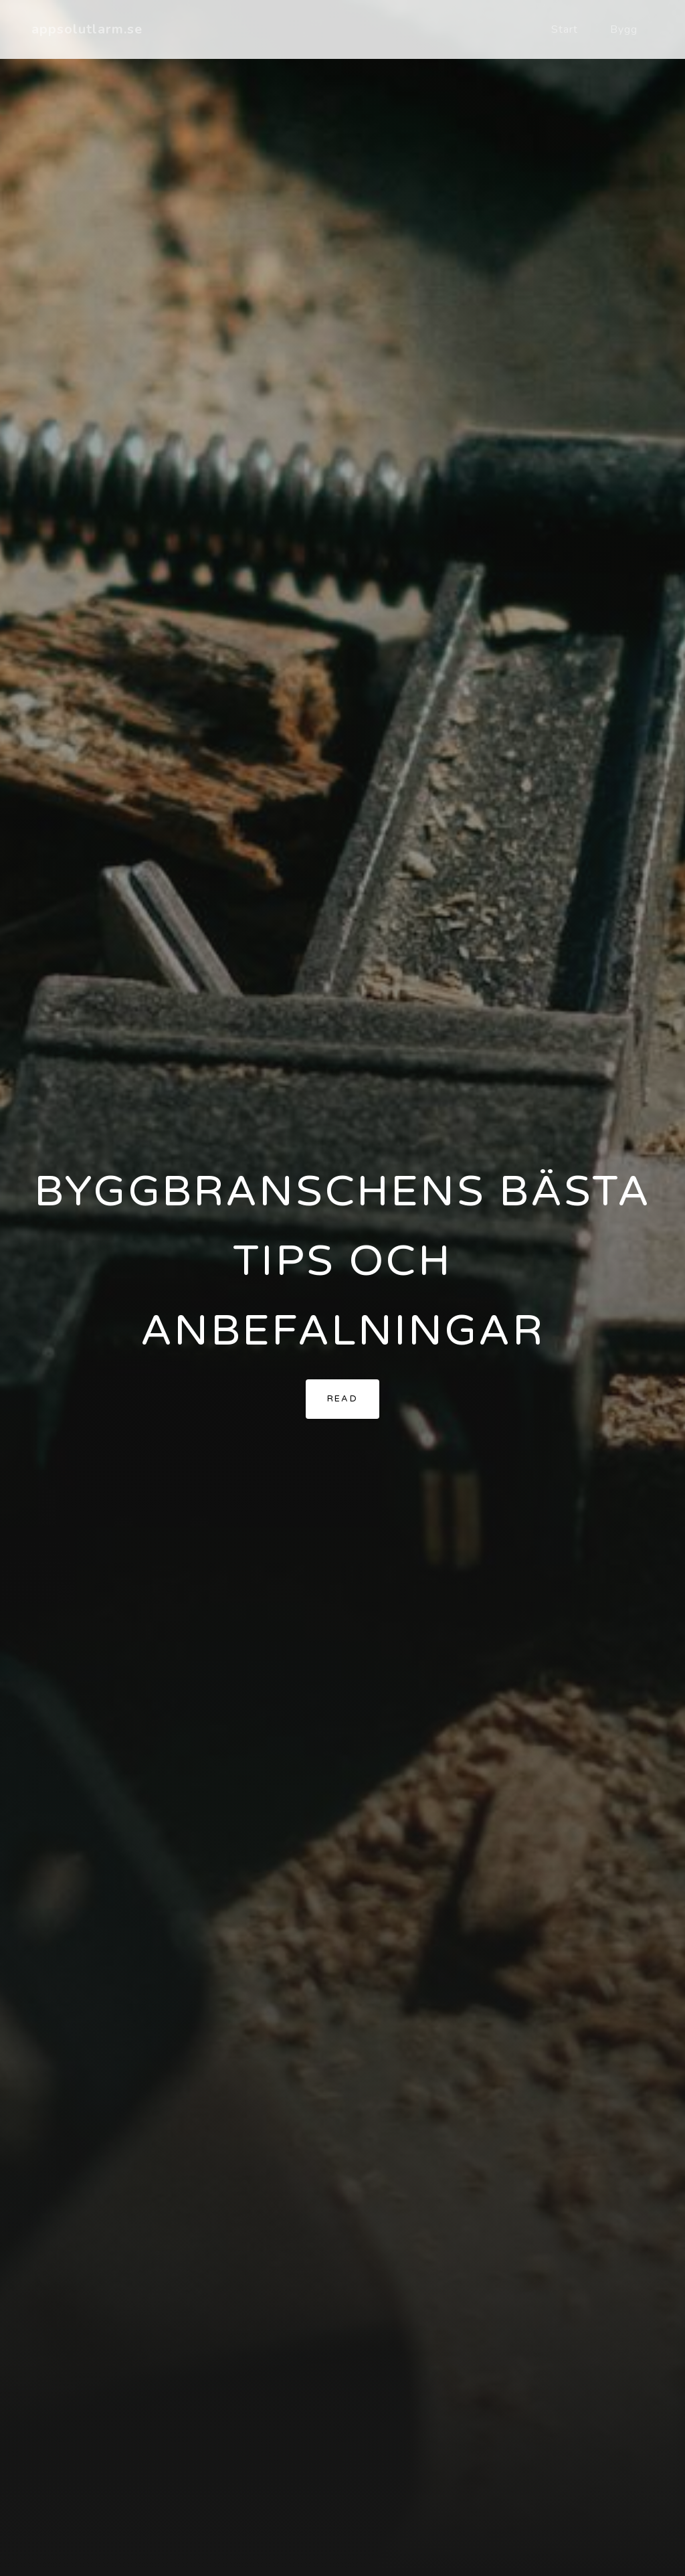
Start (564, 29)
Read (343, 1398)
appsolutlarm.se (86, 29)
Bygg (624, 29)
